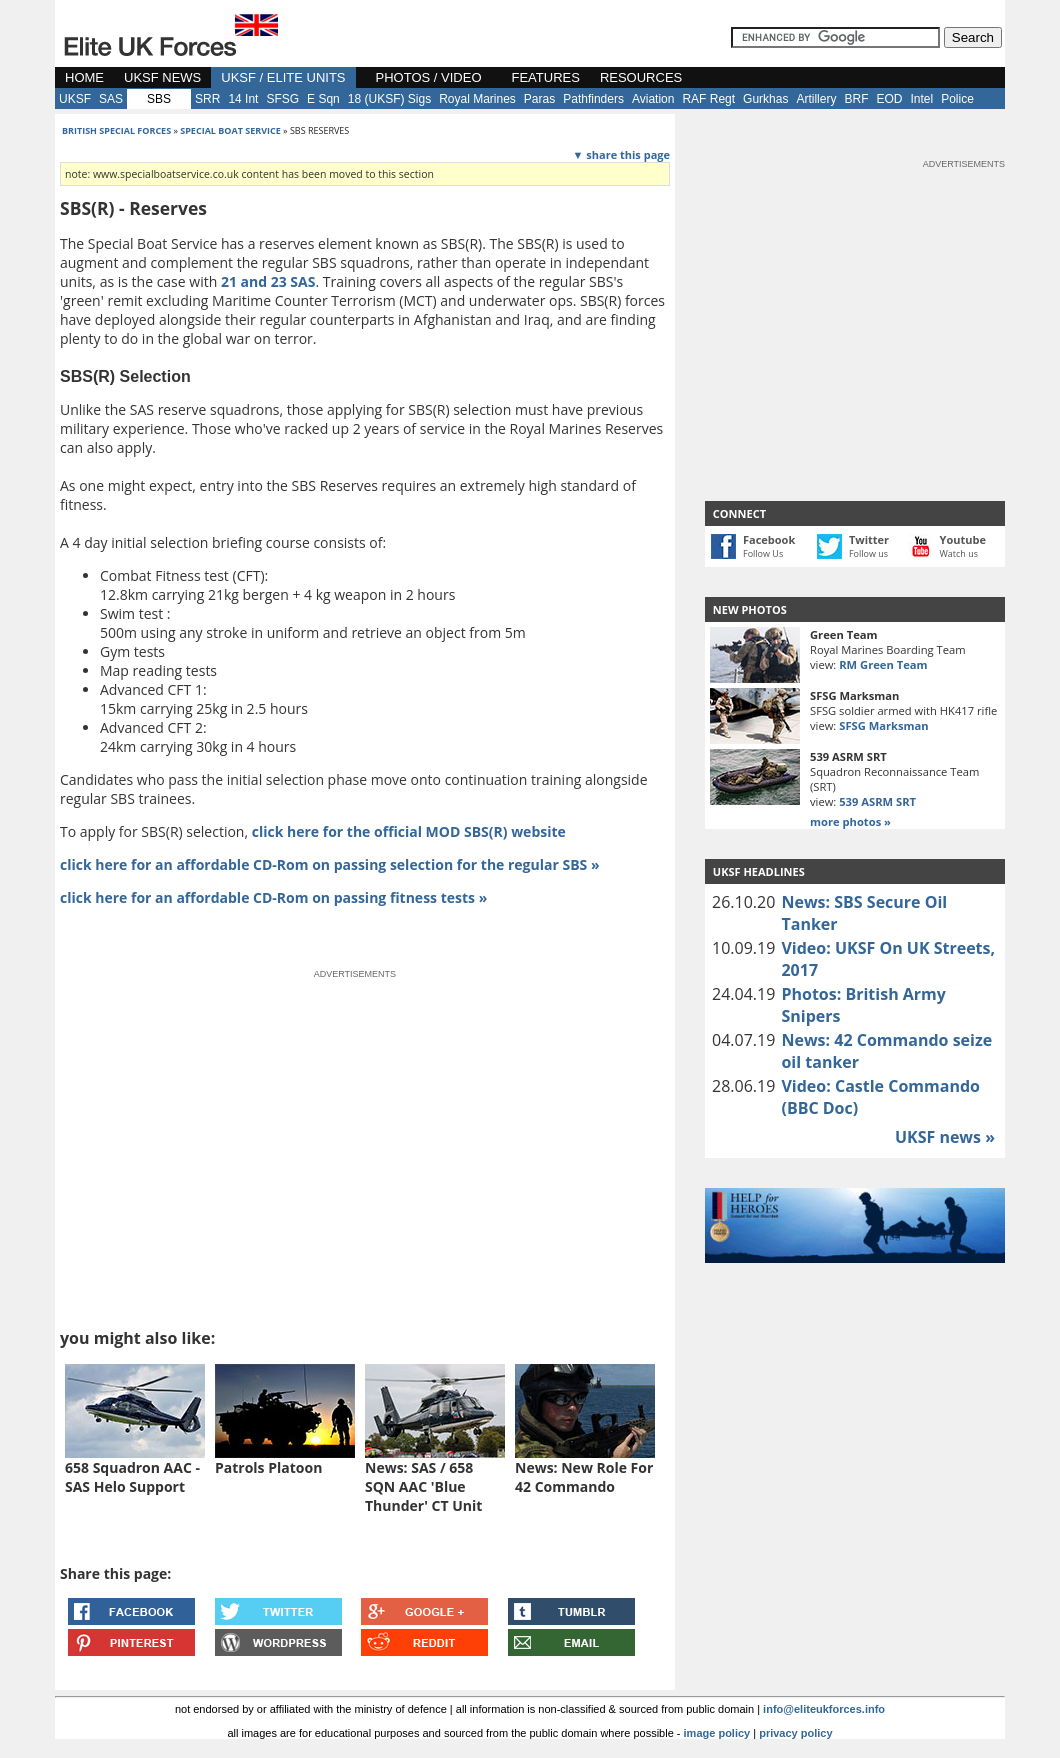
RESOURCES (641, 77)
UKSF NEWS (162, 77)
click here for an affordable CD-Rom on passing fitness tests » (273, 897)
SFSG (282, 99)
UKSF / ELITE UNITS (283, 77)
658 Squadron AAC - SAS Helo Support (132, 1477)
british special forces (116, 130)
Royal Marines (477, 99)
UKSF (75, 99)
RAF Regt (708, 99)
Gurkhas (765, 99)
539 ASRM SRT (877, 801)
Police (957, 99)
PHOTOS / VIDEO (429, 77)
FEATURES (546, 77)
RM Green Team (883, 664)
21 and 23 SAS (268, 281)
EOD (889, 99)
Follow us (868, 553)
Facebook (769, 539)
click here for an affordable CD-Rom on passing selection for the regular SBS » (330, 864)
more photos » (850, 821)
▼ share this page (621, 154)
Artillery (816, 99)
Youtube (963, 539)
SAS (111, 99)
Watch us (959, 553)
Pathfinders (593, 99)
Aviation (653, 99)
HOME (84, 77)
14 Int (243, 99)
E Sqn (323, 99)
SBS (159, 99)
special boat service (230, 130)
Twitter (869, 539)
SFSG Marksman (883, 725)
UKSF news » (945, 1137)
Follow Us (763, 553)
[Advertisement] (855, 296)
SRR (207, 99)
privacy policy (795, 1733)
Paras (539, 99)
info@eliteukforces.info (824, 1709)
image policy (717, 1733)
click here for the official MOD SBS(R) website (409, 831)
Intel (921, 99)
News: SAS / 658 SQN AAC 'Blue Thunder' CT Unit (423, 1486)
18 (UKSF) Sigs (389, 99)
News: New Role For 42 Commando (584, 1477)
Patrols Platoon (268, 1467)
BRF (856, 99)
